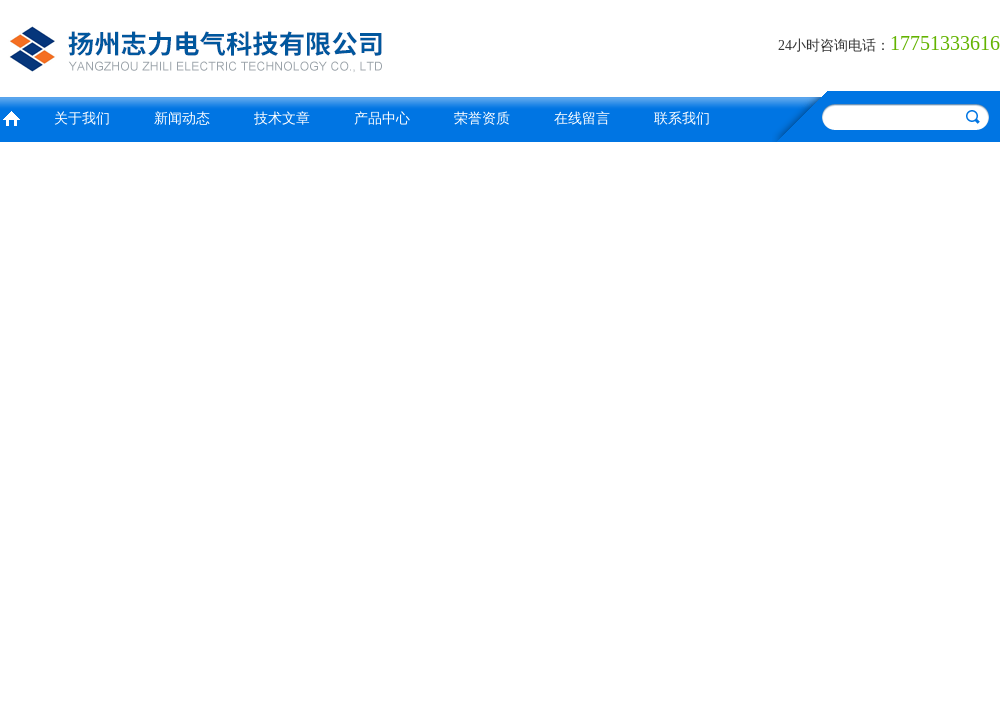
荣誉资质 (482, 118)
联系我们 (682, 118)
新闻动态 (182, 118)
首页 (11, 116)
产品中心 (382, 118)
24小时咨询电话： (834, 45)
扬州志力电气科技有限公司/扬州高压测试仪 (245, 45)
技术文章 (282, 118)
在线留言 (582, 118)
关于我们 (82, 118)
